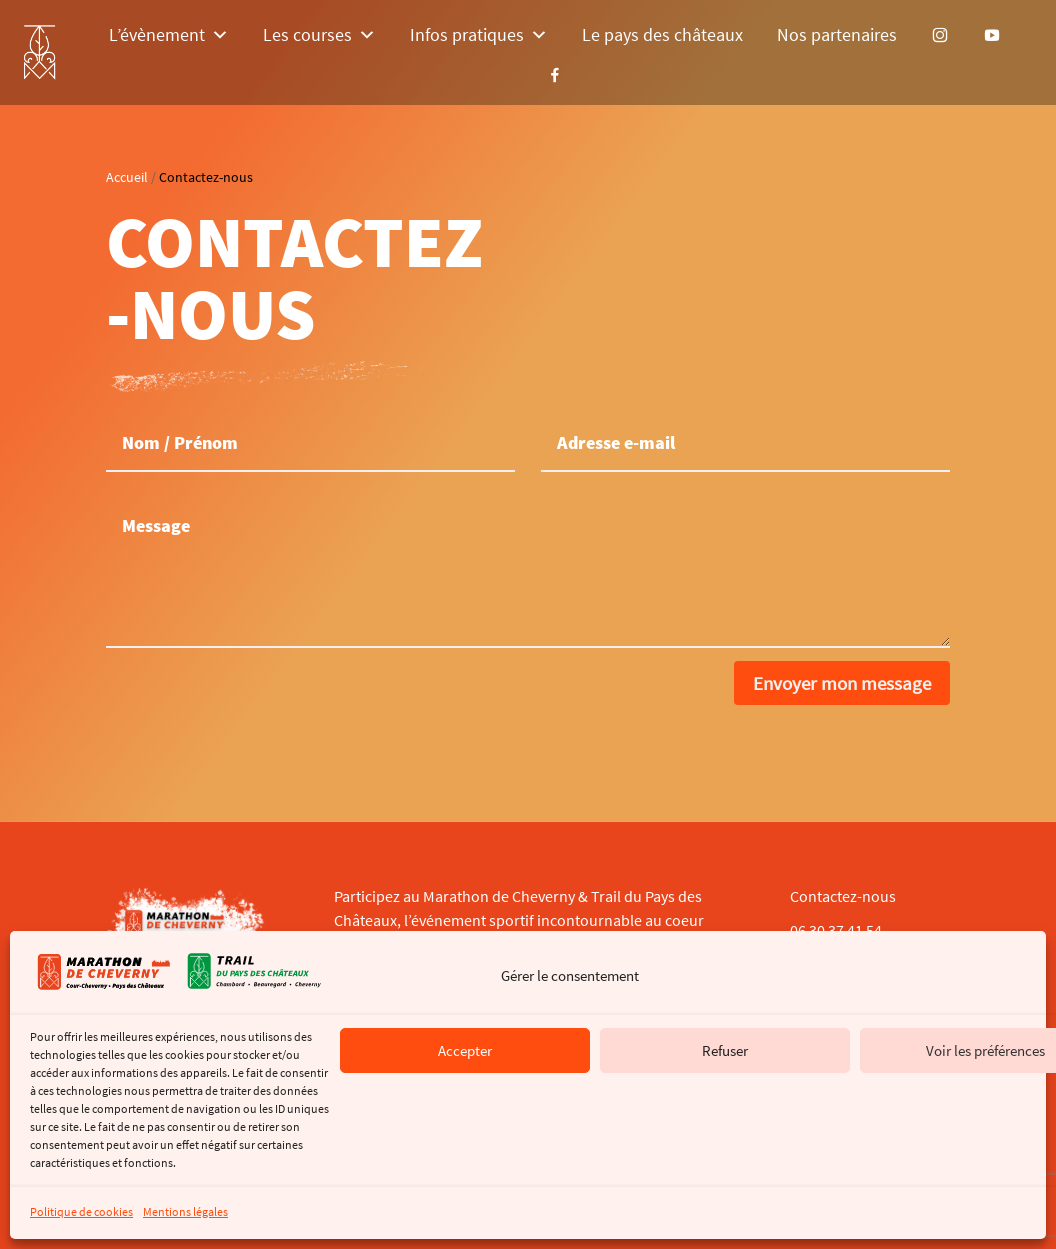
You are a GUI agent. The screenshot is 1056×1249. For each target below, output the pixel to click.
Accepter (465, 1050)
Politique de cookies (81, 1211)
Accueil (127, 177)
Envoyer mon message (842, 683)
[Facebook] (555, 75)
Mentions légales (185, 1211)
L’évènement (169, 35)
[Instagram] (940, 35)
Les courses (319, 35)
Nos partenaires (837, 34)
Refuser (725, 1050)
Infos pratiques (479, 35)
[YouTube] (992, 35)
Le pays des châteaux (662, 34)
